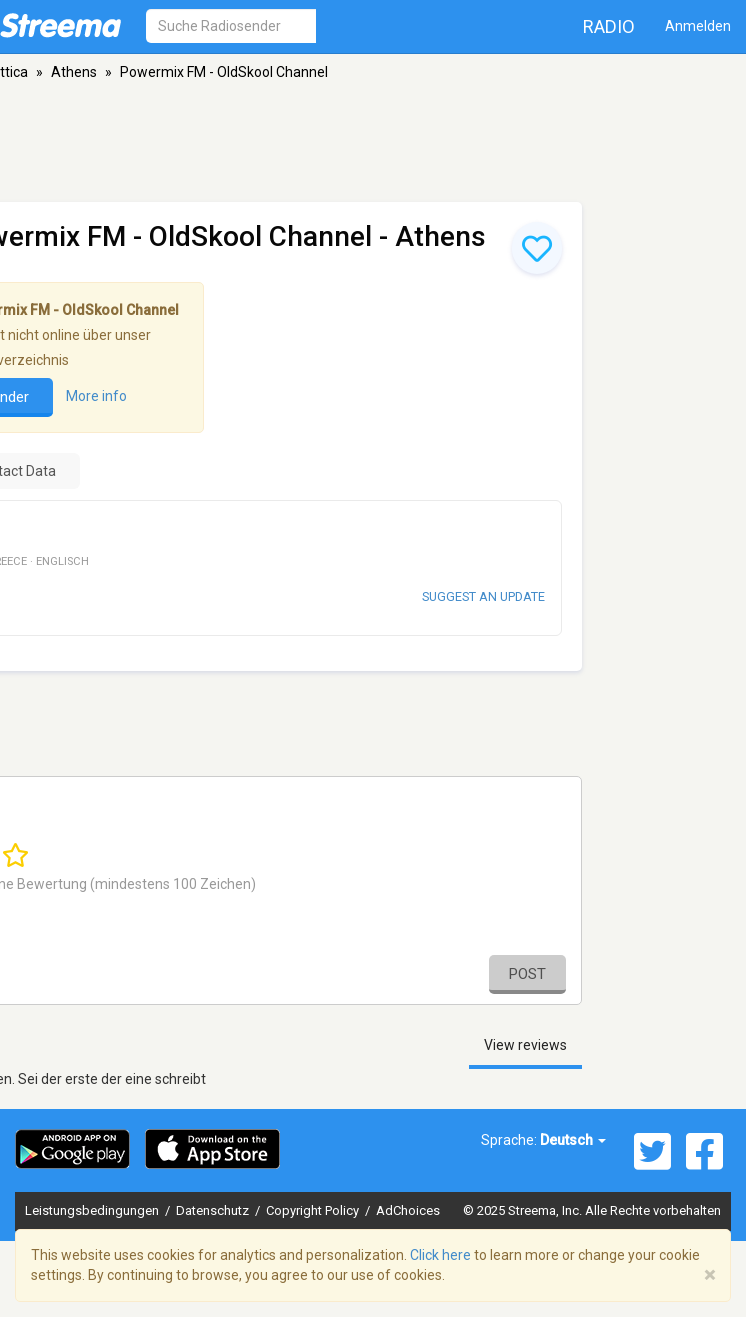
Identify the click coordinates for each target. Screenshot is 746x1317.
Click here (440, 1255)
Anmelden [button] (698, 26)
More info (96, 396)
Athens (74, 72)
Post (527, 974)
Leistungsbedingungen (93, 1210)
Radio (609, 26)
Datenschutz (214, 1210)
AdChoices (408, 1210)
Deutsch (573, 1140)
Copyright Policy (314, 1210)
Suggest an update (483, 596)
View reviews (525, 1045)
